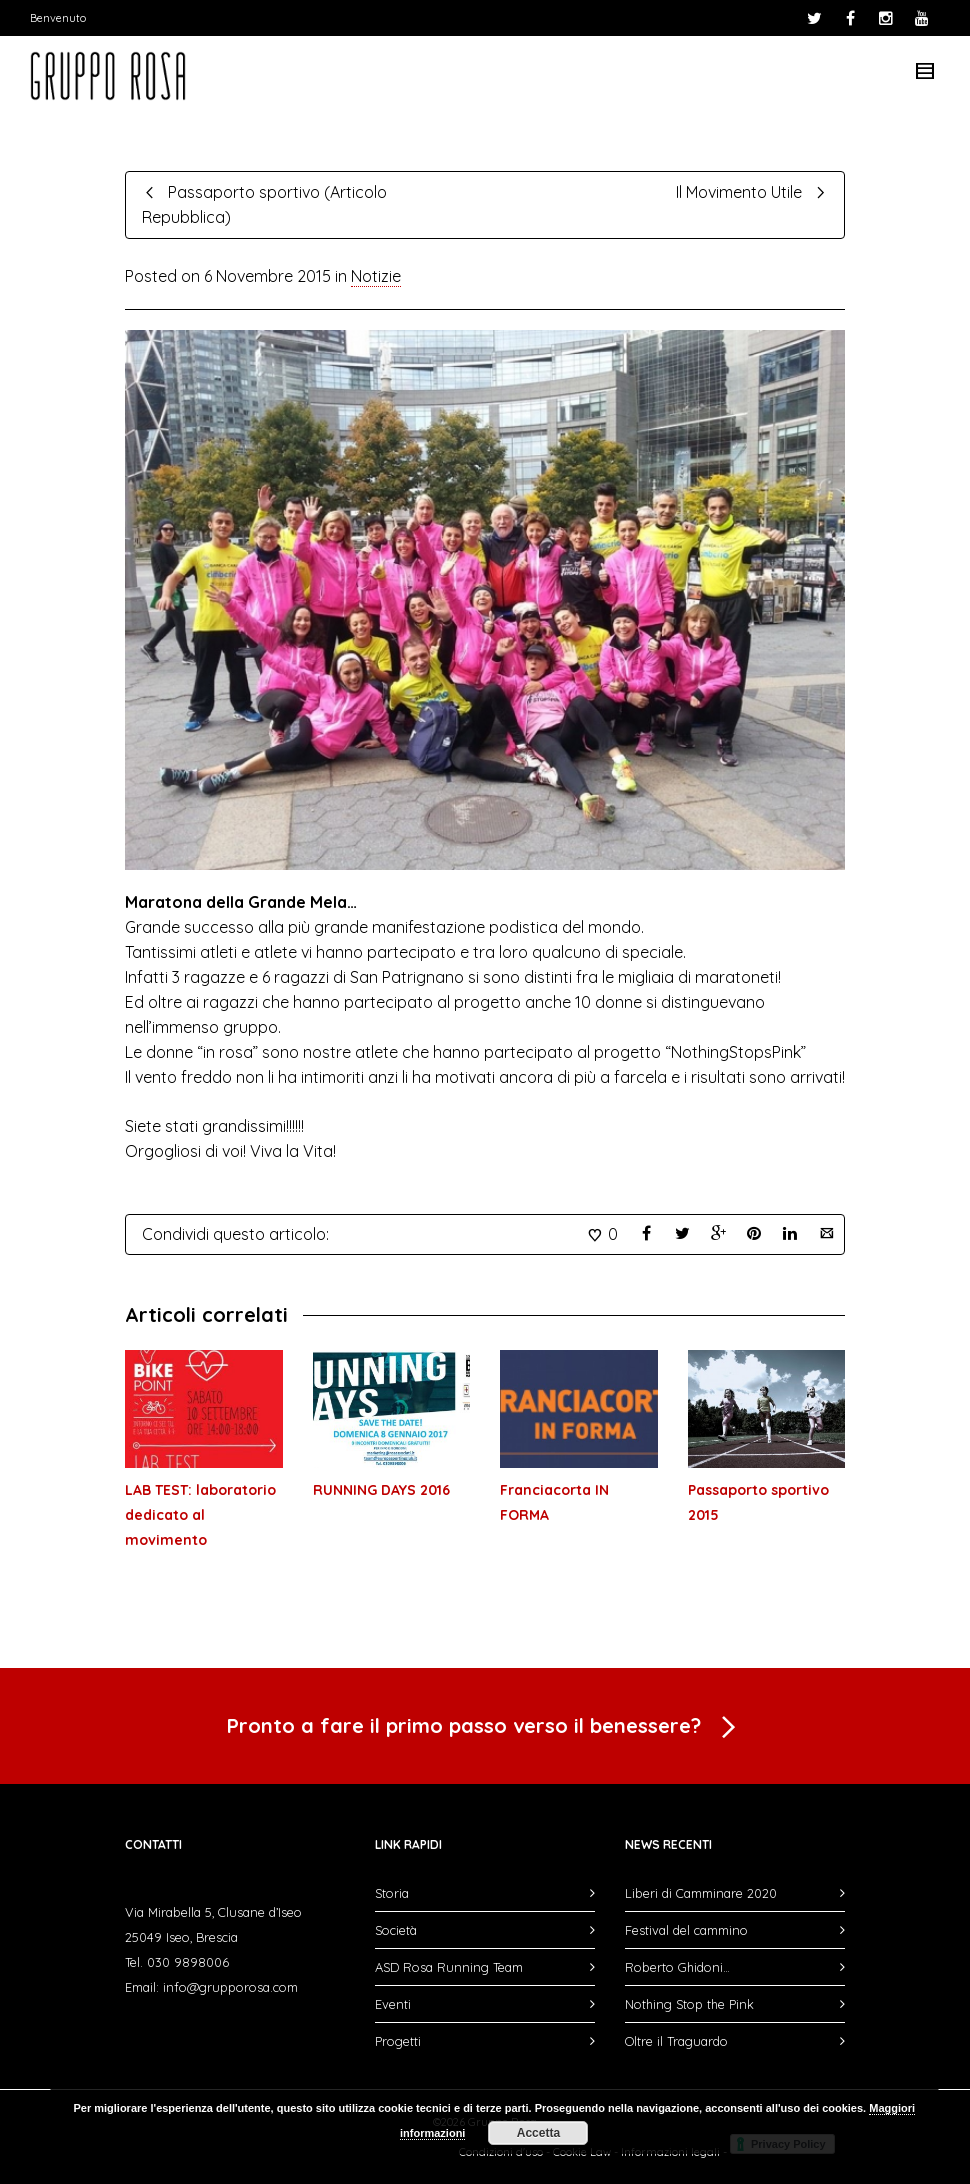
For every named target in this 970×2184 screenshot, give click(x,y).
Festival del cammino (686, 1930)
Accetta (538, 2133)
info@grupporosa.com (230, 1987)
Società (396, 1930)
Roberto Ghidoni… (677, 1967)
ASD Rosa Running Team (449, 1967)
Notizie (376, 276)
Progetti (398, 2041)
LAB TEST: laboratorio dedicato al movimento (200, 1515)
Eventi (393, 2004)
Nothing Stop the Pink (689, 2004)
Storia (392, 1893)
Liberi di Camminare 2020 (701, 1893)
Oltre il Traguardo (676, 2041)
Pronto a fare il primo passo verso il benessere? (485, 1728)
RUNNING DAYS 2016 (381, 1490)
